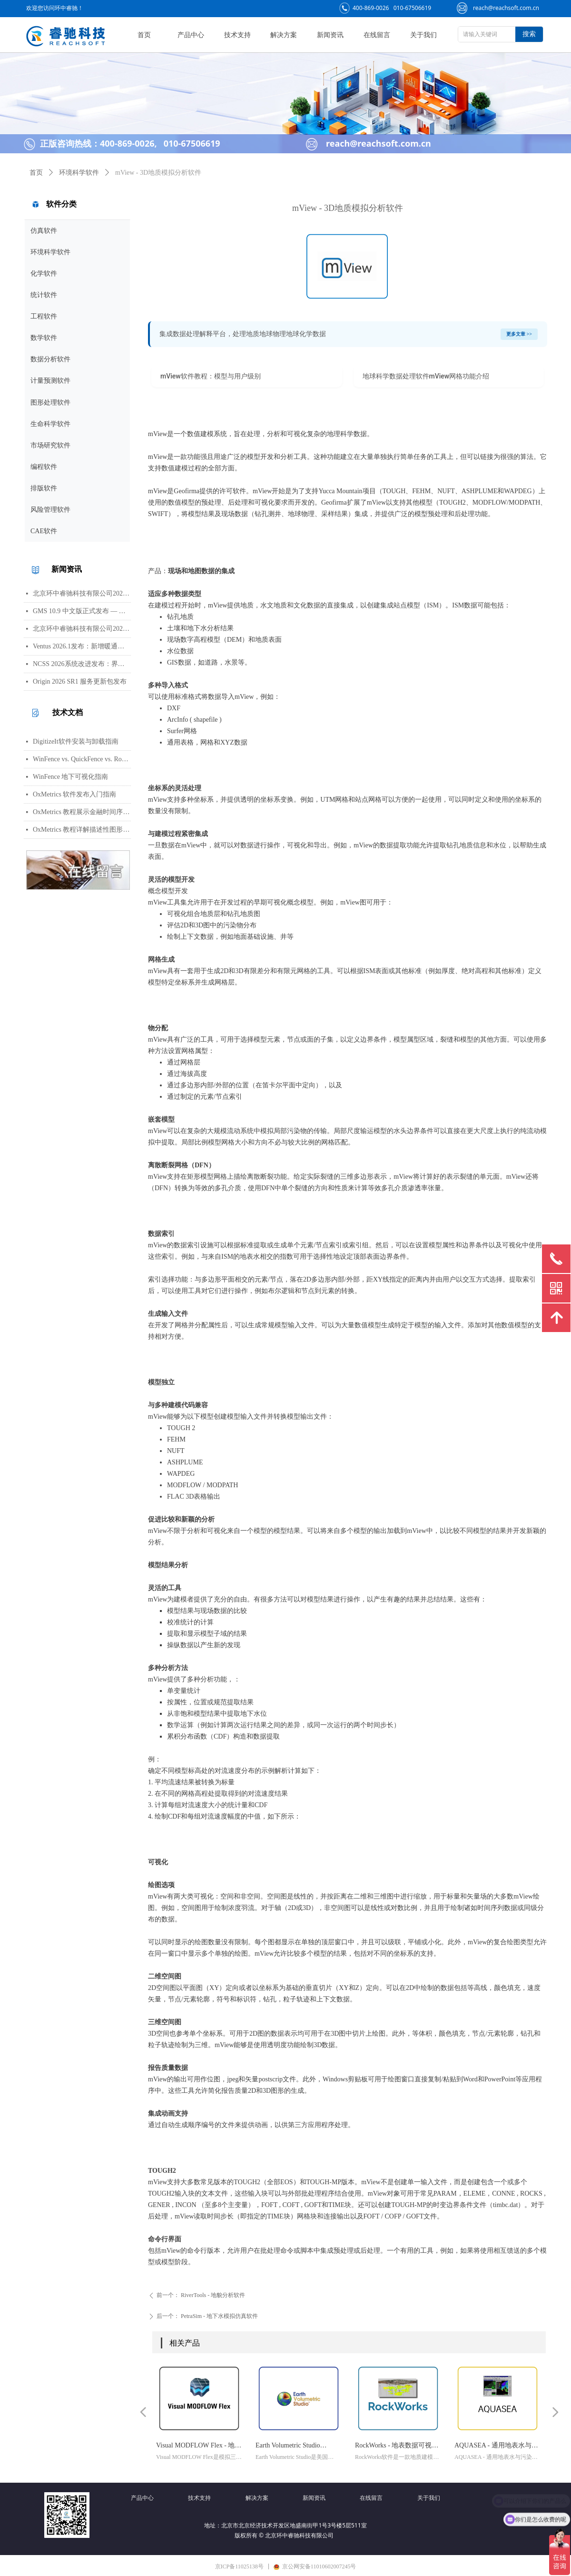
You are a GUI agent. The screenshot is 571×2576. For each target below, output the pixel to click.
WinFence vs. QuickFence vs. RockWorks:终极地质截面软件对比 (82, 759)
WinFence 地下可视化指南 (70, 776)
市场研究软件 (50, 445)
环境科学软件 (50, 252)
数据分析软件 (50, 359)
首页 (36, 172)
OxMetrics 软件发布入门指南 (74, 794)
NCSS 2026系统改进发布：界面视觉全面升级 (82, 663)
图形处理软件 (50, 402)
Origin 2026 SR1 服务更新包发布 (80, 681)
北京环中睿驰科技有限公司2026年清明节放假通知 (82, 628)
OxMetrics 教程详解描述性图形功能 (82, 829)
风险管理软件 (50, 509)
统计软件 (43, 294)
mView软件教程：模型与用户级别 (210, 376)
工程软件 (43, 316)
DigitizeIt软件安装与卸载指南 (75, 741)
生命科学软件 (50, 424)
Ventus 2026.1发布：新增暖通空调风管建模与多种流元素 (82, 646)
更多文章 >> (519, 334)
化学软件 (43, 273)
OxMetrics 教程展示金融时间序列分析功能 (82, 812)
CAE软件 (43, 531)
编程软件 (43, 466)
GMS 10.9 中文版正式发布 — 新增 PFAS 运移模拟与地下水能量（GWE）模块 (82, 611)
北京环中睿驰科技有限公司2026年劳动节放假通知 (82, 593)
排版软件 (43, 488)
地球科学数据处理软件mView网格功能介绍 (426, 376)
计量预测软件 (50, 380)
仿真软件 (43, 230)
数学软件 (43, 337)
